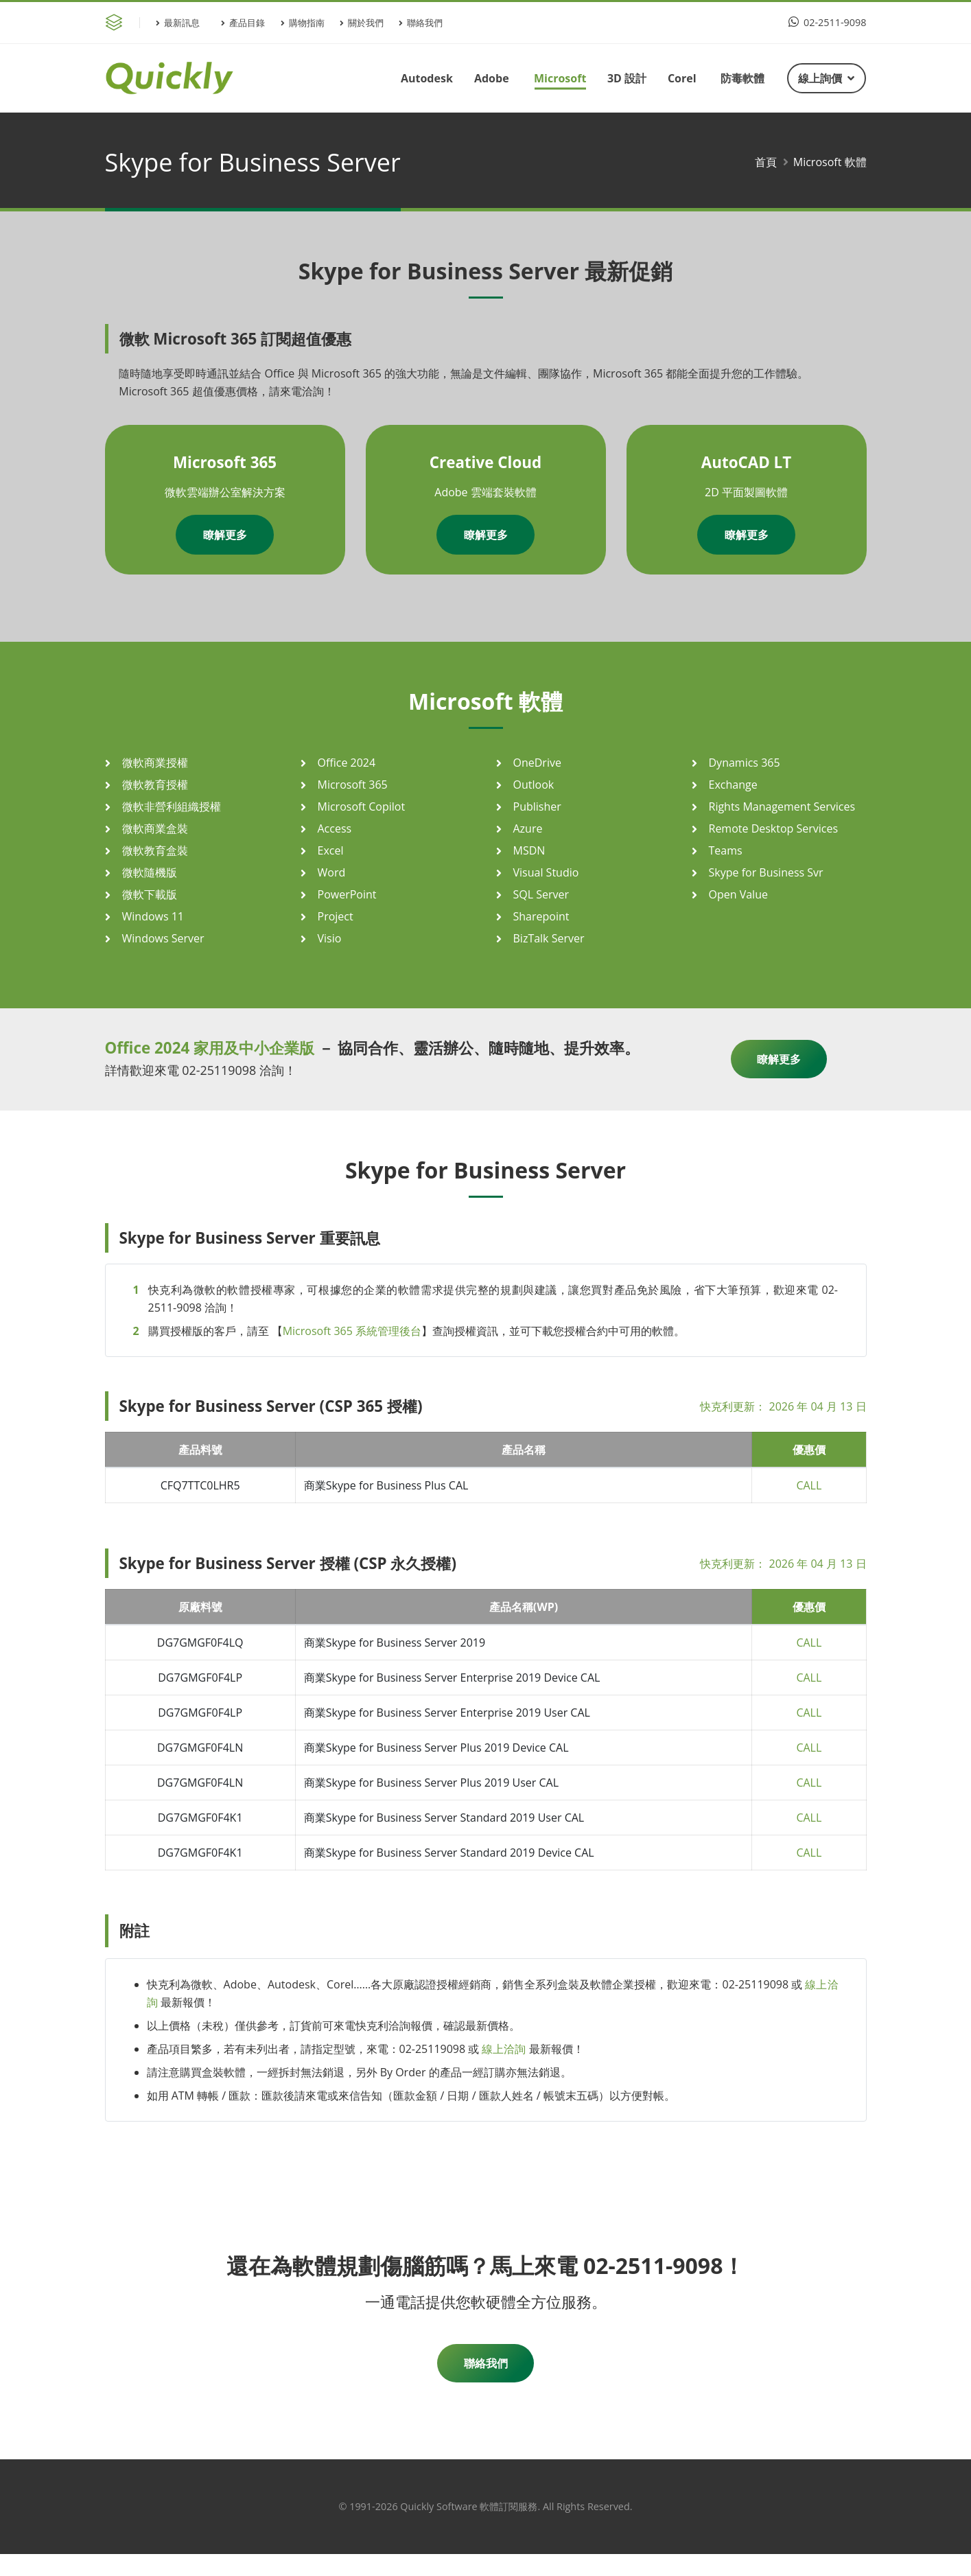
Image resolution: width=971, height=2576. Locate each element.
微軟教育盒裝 (155, 850)
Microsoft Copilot (362, 806)
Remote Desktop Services (774, 828)
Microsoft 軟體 (830, 162)
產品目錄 (243, 22)
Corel (682, 78)
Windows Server (163, 938)
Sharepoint (541, 916)
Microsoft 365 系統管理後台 (352, 1330)
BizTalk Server (549, 938)
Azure (528, 828)
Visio (330, 938)
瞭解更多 (225, 534)
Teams (725, 850)
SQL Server (541, 894)
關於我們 (362, 22)
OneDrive (537, 762)
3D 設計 (626, 78)
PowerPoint (347, 894)
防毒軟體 (742, 78)
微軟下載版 (149, 894)
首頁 (766, 162)
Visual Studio (546, 872)
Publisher (537, 806)
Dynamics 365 (744, 762)
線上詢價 (826, 78)
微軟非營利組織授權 (171, 806)
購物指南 (303, 22)
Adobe (491, 78)
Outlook (533, 784)
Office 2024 (347, 762)
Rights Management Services (782, 806)
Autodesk (427, 78)
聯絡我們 (421, 22)
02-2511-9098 (827, 22)
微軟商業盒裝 (155, 828)
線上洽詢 (504, 2048)
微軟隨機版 (149, 872)
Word (332, 872)
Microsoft (560, 78)
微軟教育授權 (155, 784)
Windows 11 (153, 916)
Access (335, 828)
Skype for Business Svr (766, 872)
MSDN (529, 850)
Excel (331, 850)
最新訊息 (178, 22)
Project (335, 916)
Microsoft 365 (353, 784)
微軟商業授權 (155, 762)
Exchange (733, 784)
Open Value (738, 894)
